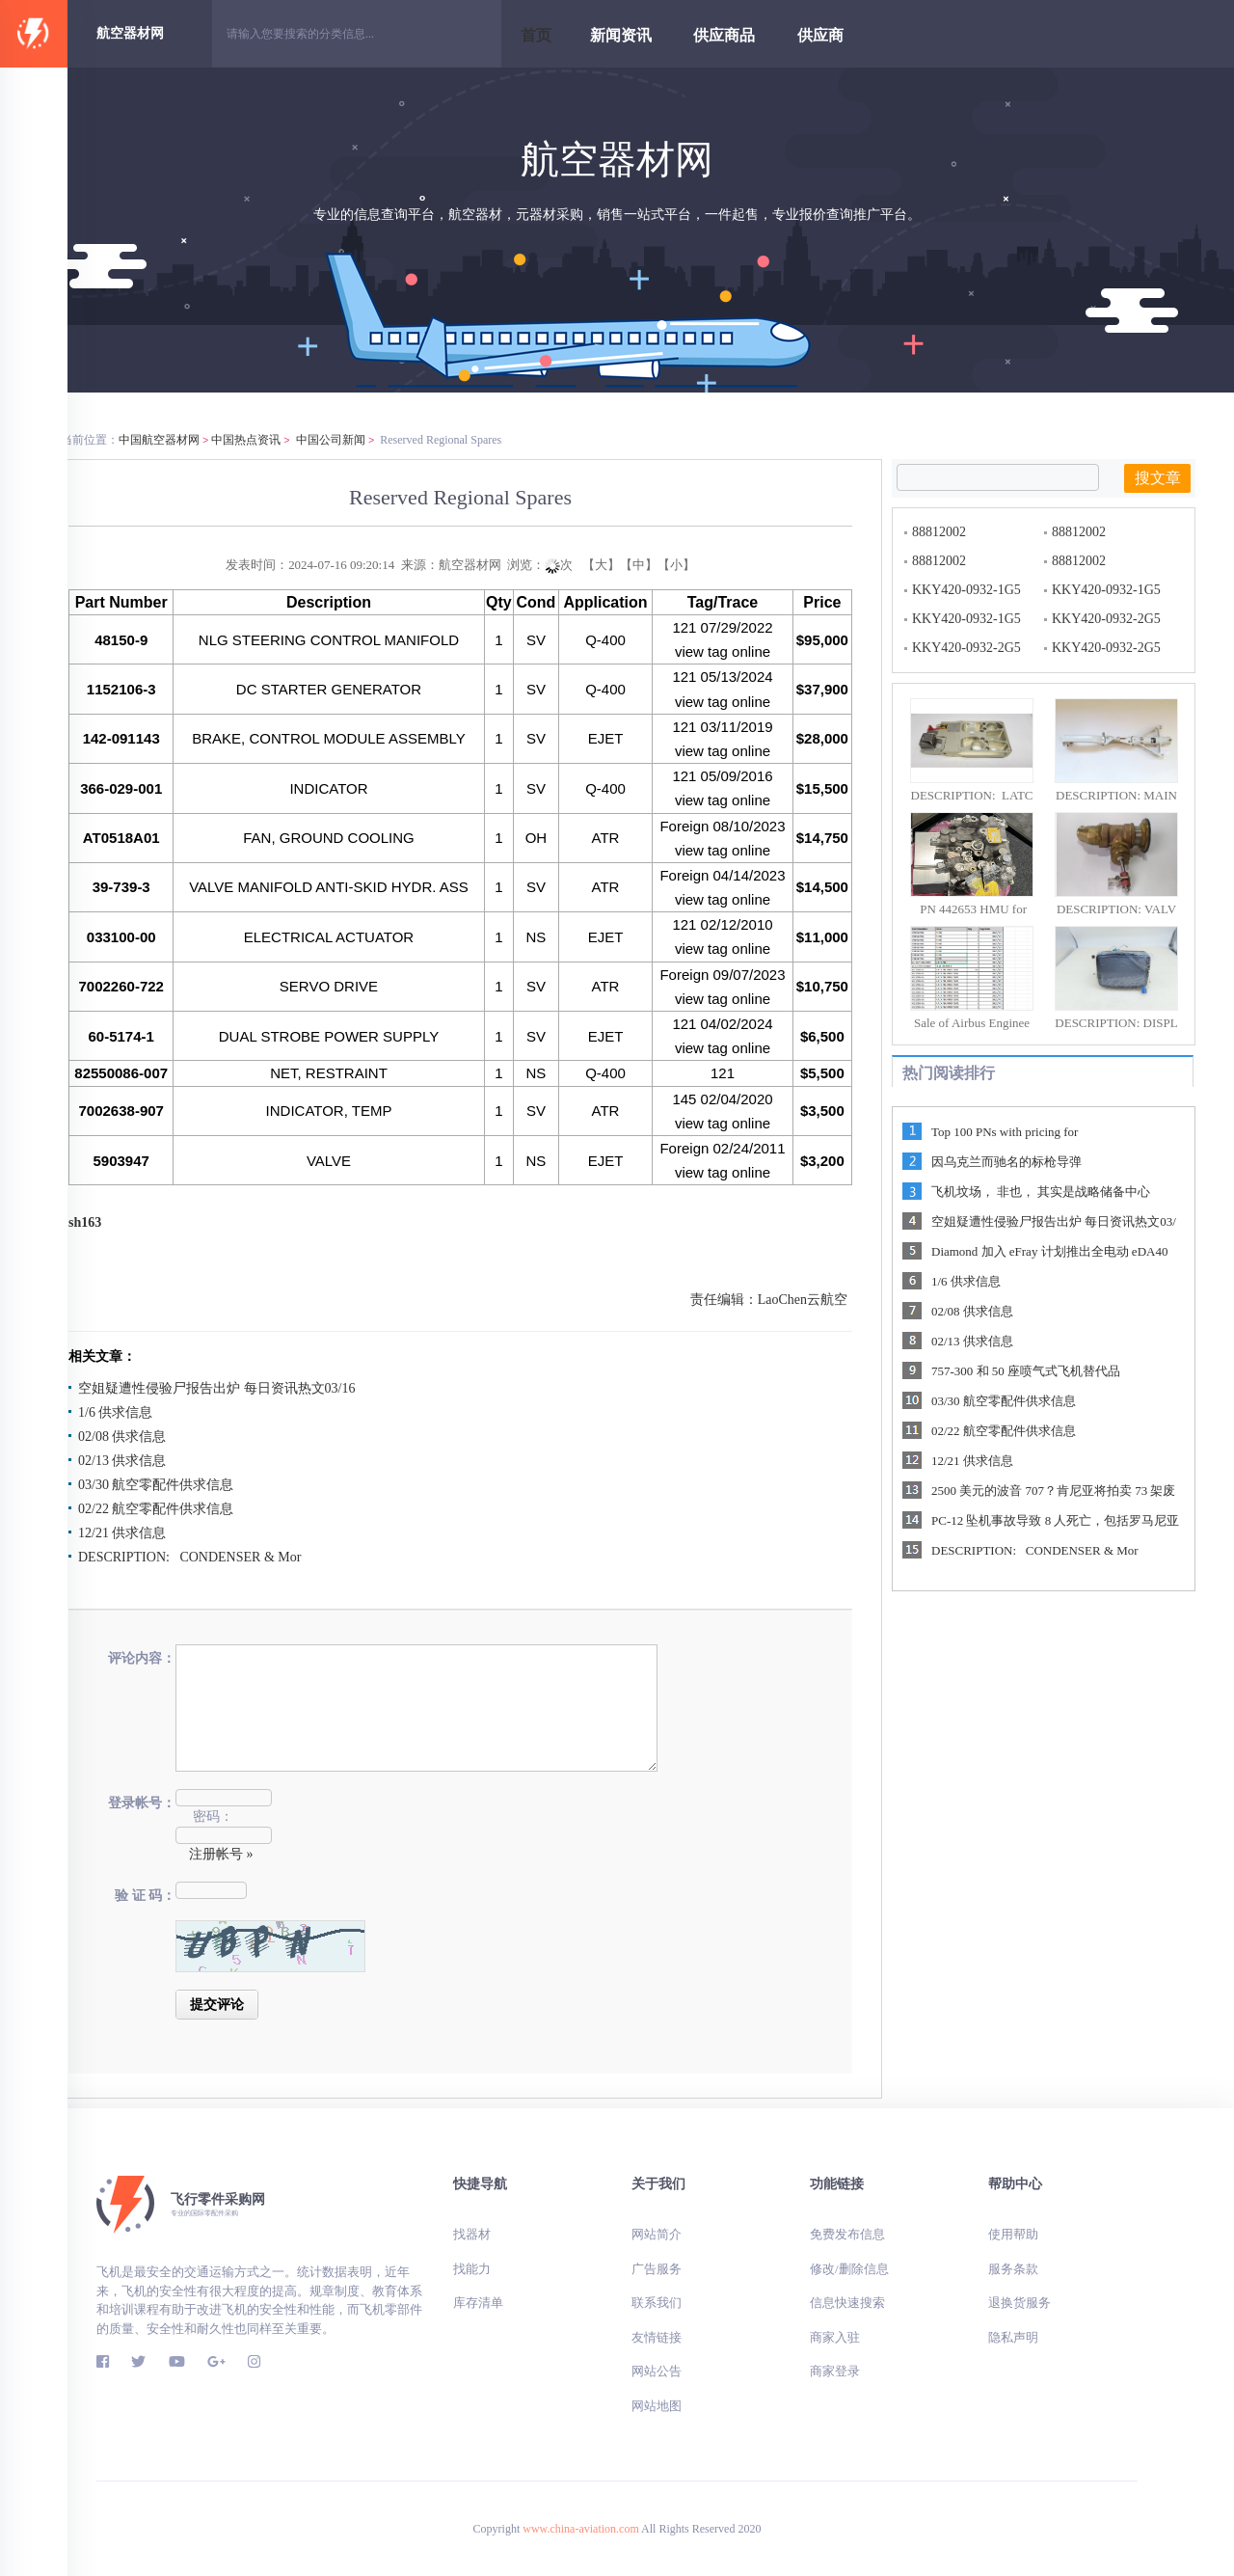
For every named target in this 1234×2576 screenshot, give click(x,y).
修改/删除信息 (849, 2269)
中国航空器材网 (159, 440)
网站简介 (706, 2234)
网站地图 (656, 2406)
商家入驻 (835, 2337)
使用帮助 (1013, 2234)
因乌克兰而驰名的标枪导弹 (1006, 1161)
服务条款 (1013, 2269)
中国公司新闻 (330, 440)
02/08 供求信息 (122, 1436)
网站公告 (656, 2371)
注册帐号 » (221, 1854)
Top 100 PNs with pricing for (1004, 1132)
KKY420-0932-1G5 (966, 590)
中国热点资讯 (246, 440)
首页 (536, 35)
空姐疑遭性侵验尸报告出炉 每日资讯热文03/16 (216, 1388)
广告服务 (656, 2269)
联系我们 (656, 2302)
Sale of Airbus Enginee (972, 1023)
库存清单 (478, 2302)
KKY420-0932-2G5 (1106, 618)
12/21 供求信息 (122, 1533)
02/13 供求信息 (122, 1460)
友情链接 (656, 2337)
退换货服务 (1019, 2302)
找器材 (472, 2234)
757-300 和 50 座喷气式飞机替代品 (1025, 1371)
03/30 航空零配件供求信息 (155, 1485)
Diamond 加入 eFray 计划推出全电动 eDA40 (1049, 1251)
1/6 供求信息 (115, 1412)
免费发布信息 (847, 2234)
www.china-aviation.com (581, 2528)
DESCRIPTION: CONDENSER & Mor (189, 1557)
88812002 (939, 532)
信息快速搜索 (847, 2302)
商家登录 (835, 2371)
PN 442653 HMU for (972, 909)
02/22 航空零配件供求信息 (155, 1509)
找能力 (472, 2269)
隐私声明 (1013, 2337)
